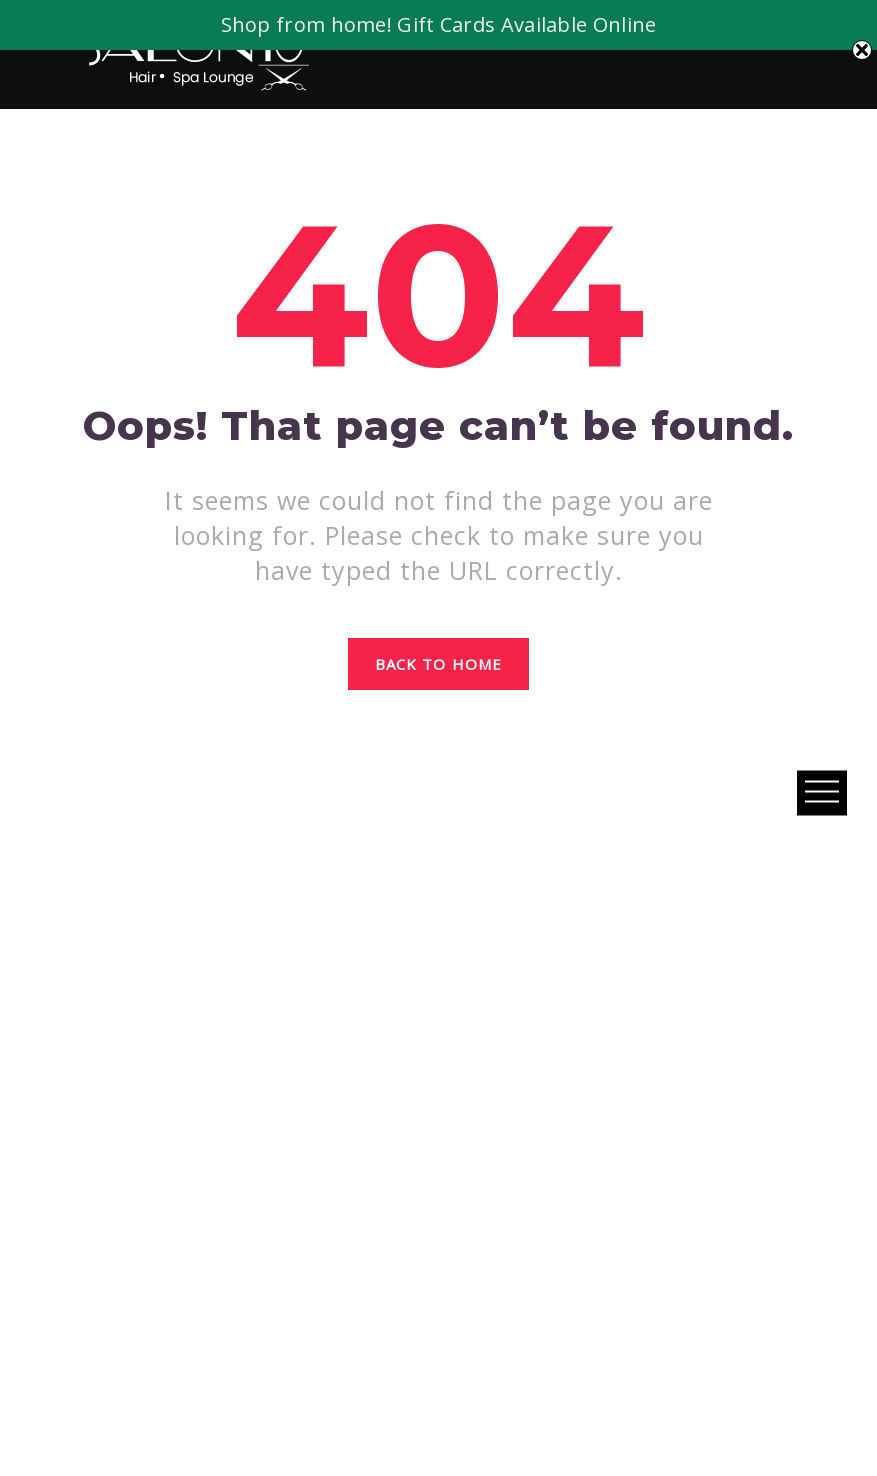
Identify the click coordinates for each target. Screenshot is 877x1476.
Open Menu (822, 792)
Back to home (438, 664)
